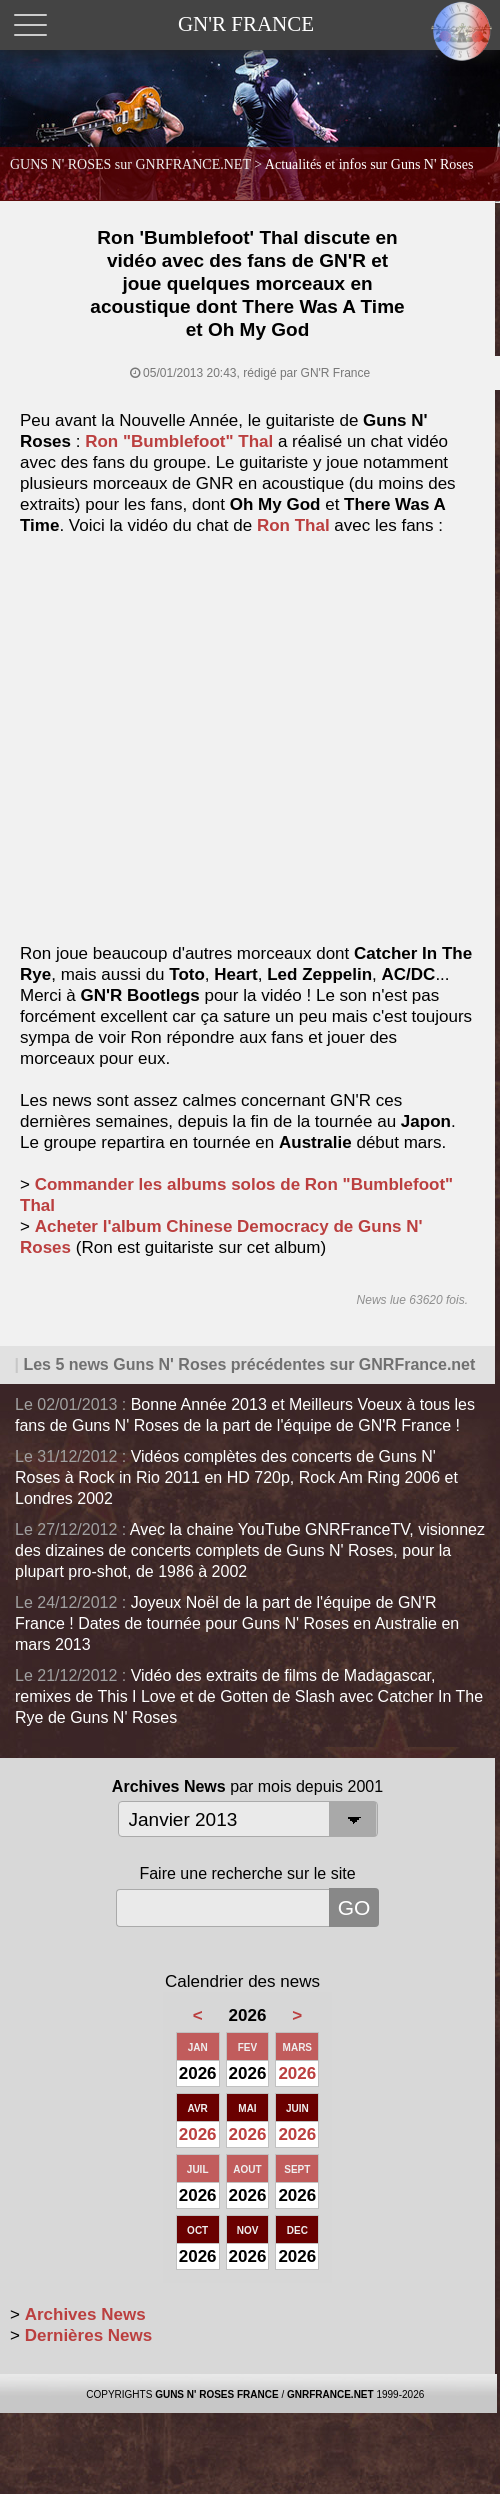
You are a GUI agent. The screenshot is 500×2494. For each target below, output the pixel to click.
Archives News (85, 2314)
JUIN (297, 2108)
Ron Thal (293, 525)
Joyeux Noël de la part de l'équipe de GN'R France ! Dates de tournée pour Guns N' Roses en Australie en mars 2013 (237, 1623)
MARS (297, 2047)
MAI (247, 2108)
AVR (197, 2108)
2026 (297, 2073)
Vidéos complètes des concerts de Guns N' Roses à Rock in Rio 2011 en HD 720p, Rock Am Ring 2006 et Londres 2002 (236, 1477)
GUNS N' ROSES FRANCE (217, 2394)
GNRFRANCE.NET (330, 2394)
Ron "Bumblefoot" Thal (179, 441)
